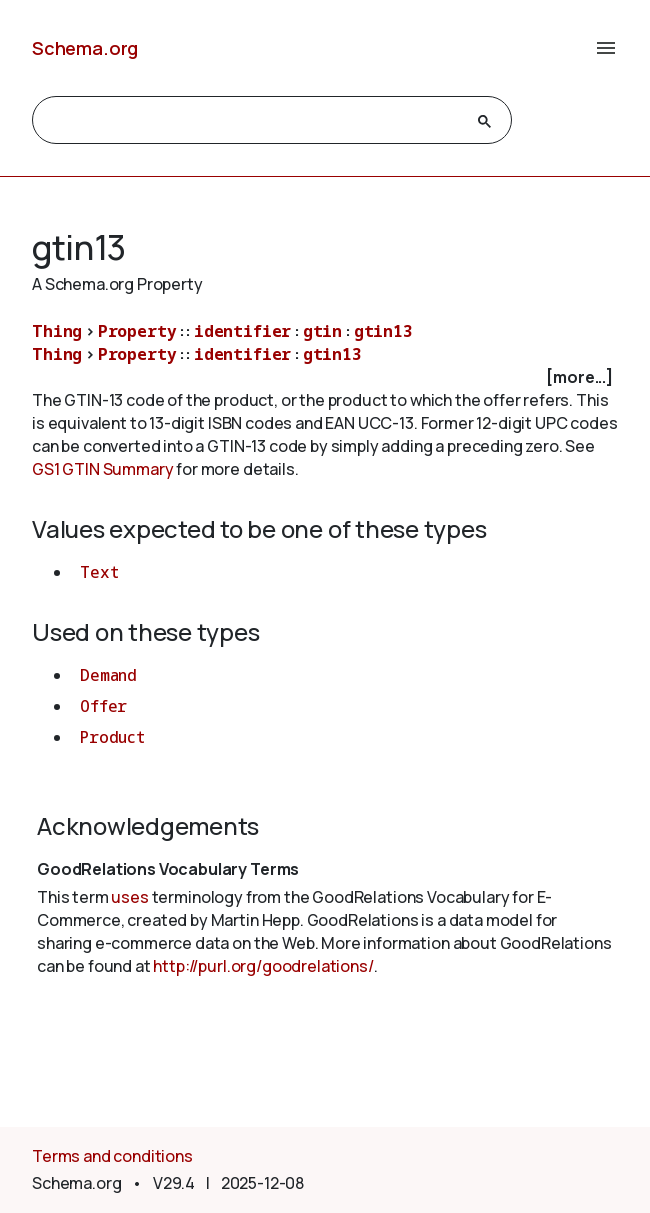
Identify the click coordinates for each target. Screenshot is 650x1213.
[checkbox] (325, 377)
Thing (57, 331)
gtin (322, 331)
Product (112, 737)
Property (137, 331)
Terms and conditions (112, 1156)
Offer (103, 706)
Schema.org (85, 48)
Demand (108, 675)
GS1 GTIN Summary (102, 469)
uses (129, 897)
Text (99, 572)
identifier (242, 331)
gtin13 (383, 331)
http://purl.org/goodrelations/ (263, 966)
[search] (254, 121)
